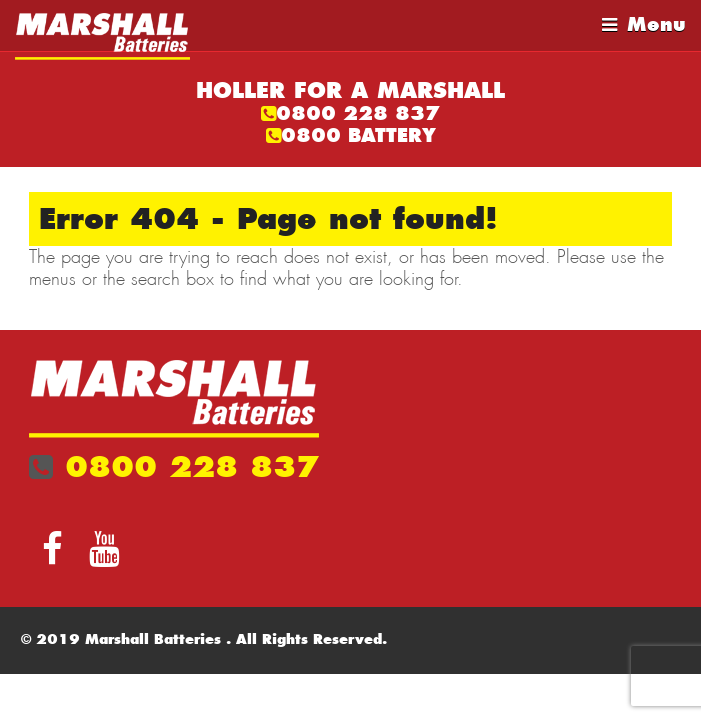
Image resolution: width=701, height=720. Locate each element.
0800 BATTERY (358, 135)
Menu (656, 24)
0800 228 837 (358, 113)
